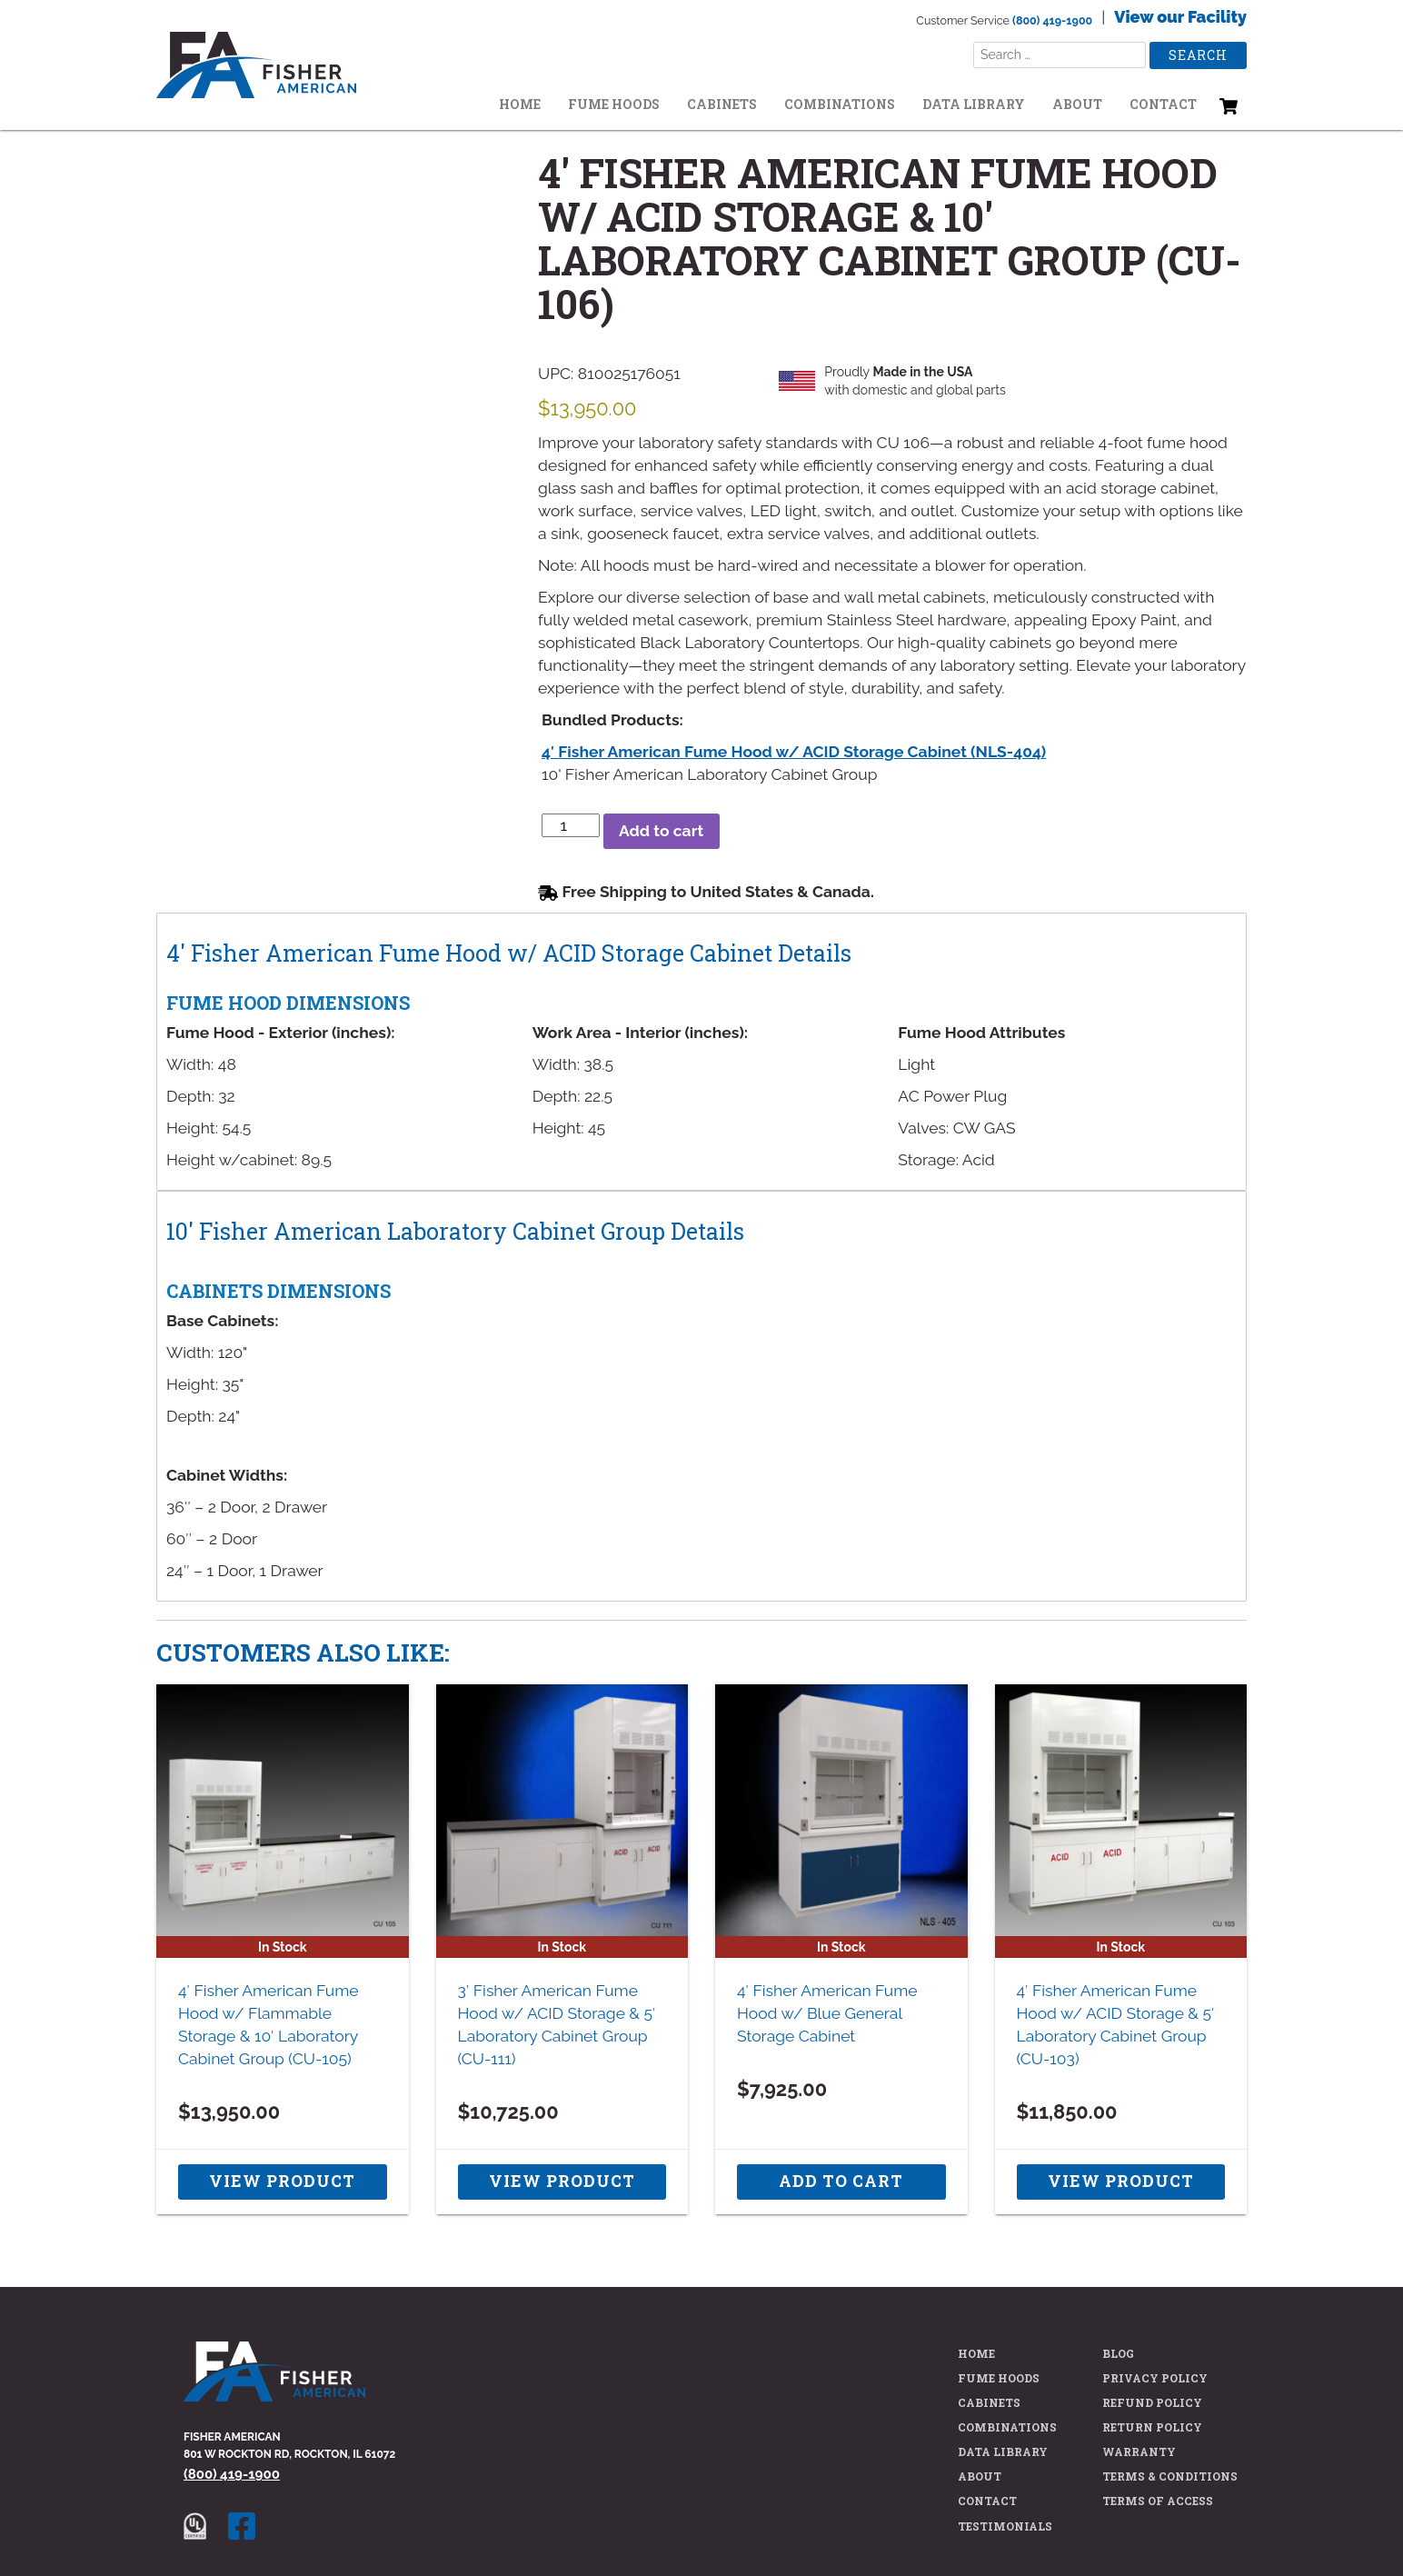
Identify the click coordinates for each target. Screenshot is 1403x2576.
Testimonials (1005, 2526)
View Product (282, 2181)
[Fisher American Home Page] (274, 2383)
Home (520, 104)
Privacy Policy (1155, 2378)
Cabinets (722, 104)
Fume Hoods (614, 104)
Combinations (839, 104)
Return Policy (1152, 2427)
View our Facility (1180, 16)
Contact (1163, 104)
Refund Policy (1152, 2402)
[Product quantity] (571, 825)
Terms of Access (1157, 2500)
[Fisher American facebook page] (251, 2525)
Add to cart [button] (841, 2181)
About (1077, 104)
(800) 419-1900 (1052, 20)
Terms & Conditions (1170, 2476)
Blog (1118, 2353)
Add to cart (661, 831)
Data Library (973, 104)
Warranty (1139, 2451)
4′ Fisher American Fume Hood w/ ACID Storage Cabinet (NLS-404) (794, 752)
